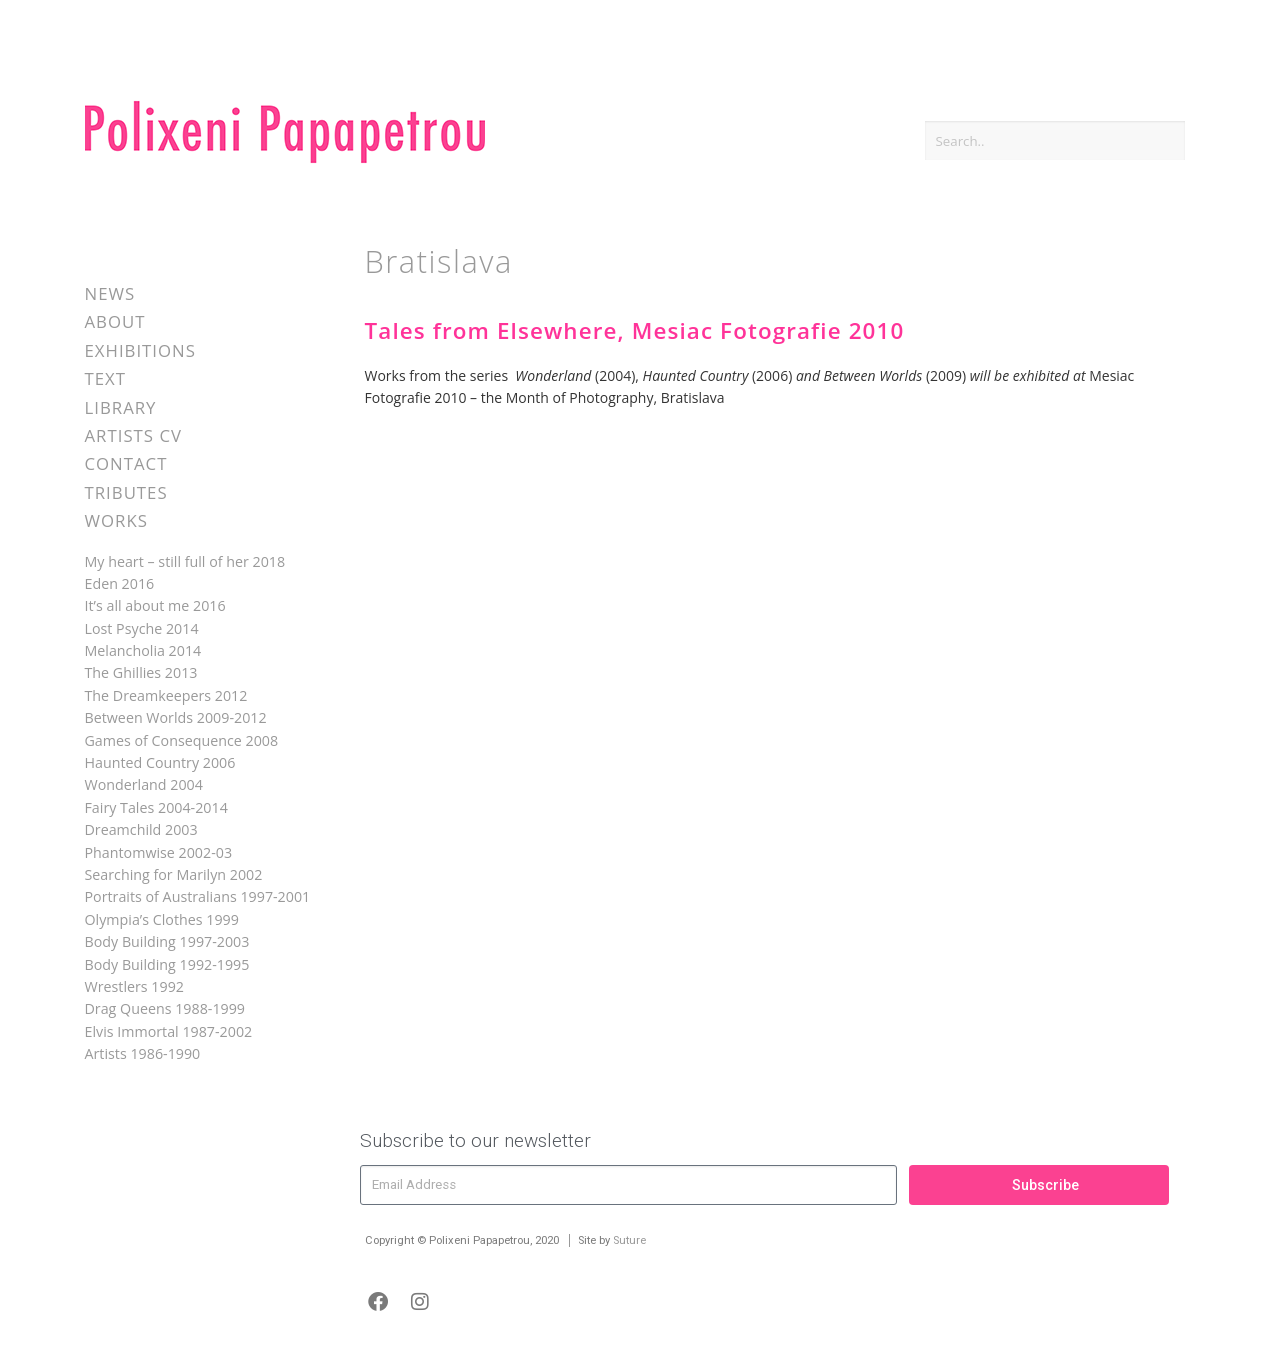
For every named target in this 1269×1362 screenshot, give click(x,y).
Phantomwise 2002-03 (159, 852)
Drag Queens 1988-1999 (165, 1008)
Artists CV (133, 435)
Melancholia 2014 (143, 650)
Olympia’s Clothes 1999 (162, 919)
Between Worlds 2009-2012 (176, 717)
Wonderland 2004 (144, 784)
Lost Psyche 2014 (142, 628)
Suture (629, 1240)
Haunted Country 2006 (160, 762)
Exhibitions (140, 350)
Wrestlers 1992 (134, 986)
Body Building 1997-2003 (167, 941)
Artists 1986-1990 (143, 1053)
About (115, 321)
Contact (126, 463)
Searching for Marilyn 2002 (174, 874)
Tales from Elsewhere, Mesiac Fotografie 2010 (635, 330)
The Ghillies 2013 (141, 672)
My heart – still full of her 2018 (185, 561)
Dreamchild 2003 (141, 829)
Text (106, 378)
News (110, 293)
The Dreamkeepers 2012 (166, 695)
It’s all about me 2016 (155, 605)
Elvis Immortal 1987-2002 (169, 1031)
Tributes (126, 492)
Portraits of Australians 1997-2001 (198, 896)
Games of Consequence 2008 (182, 740)
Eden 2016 (120, 583)
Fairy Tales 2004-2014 (156, 807)
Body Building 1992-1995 (167, 964)
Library (121, 407)
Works (116, 520)
